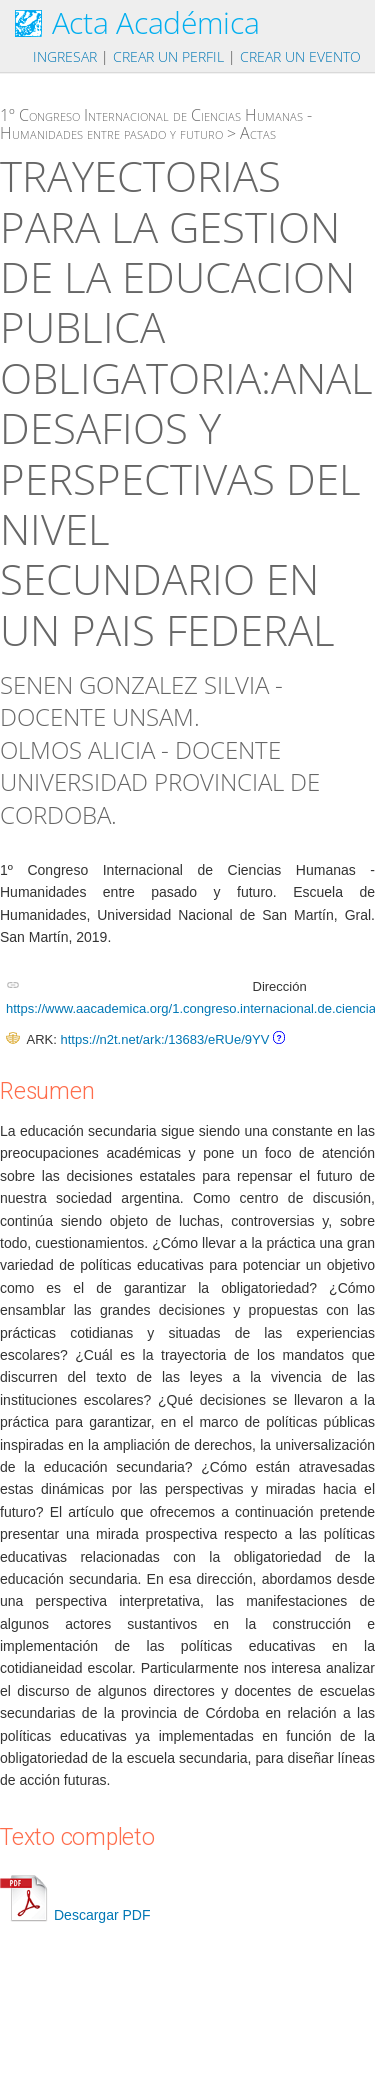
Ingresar (65, 56)
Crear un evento (300, 56)
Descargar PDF (75, 1915)
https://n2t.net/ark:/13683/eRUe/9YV (164, 1039)
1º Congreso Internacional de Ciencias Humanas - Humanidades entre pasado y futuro (156, 124)
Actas (258, 133)
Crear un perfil (168, 56)
